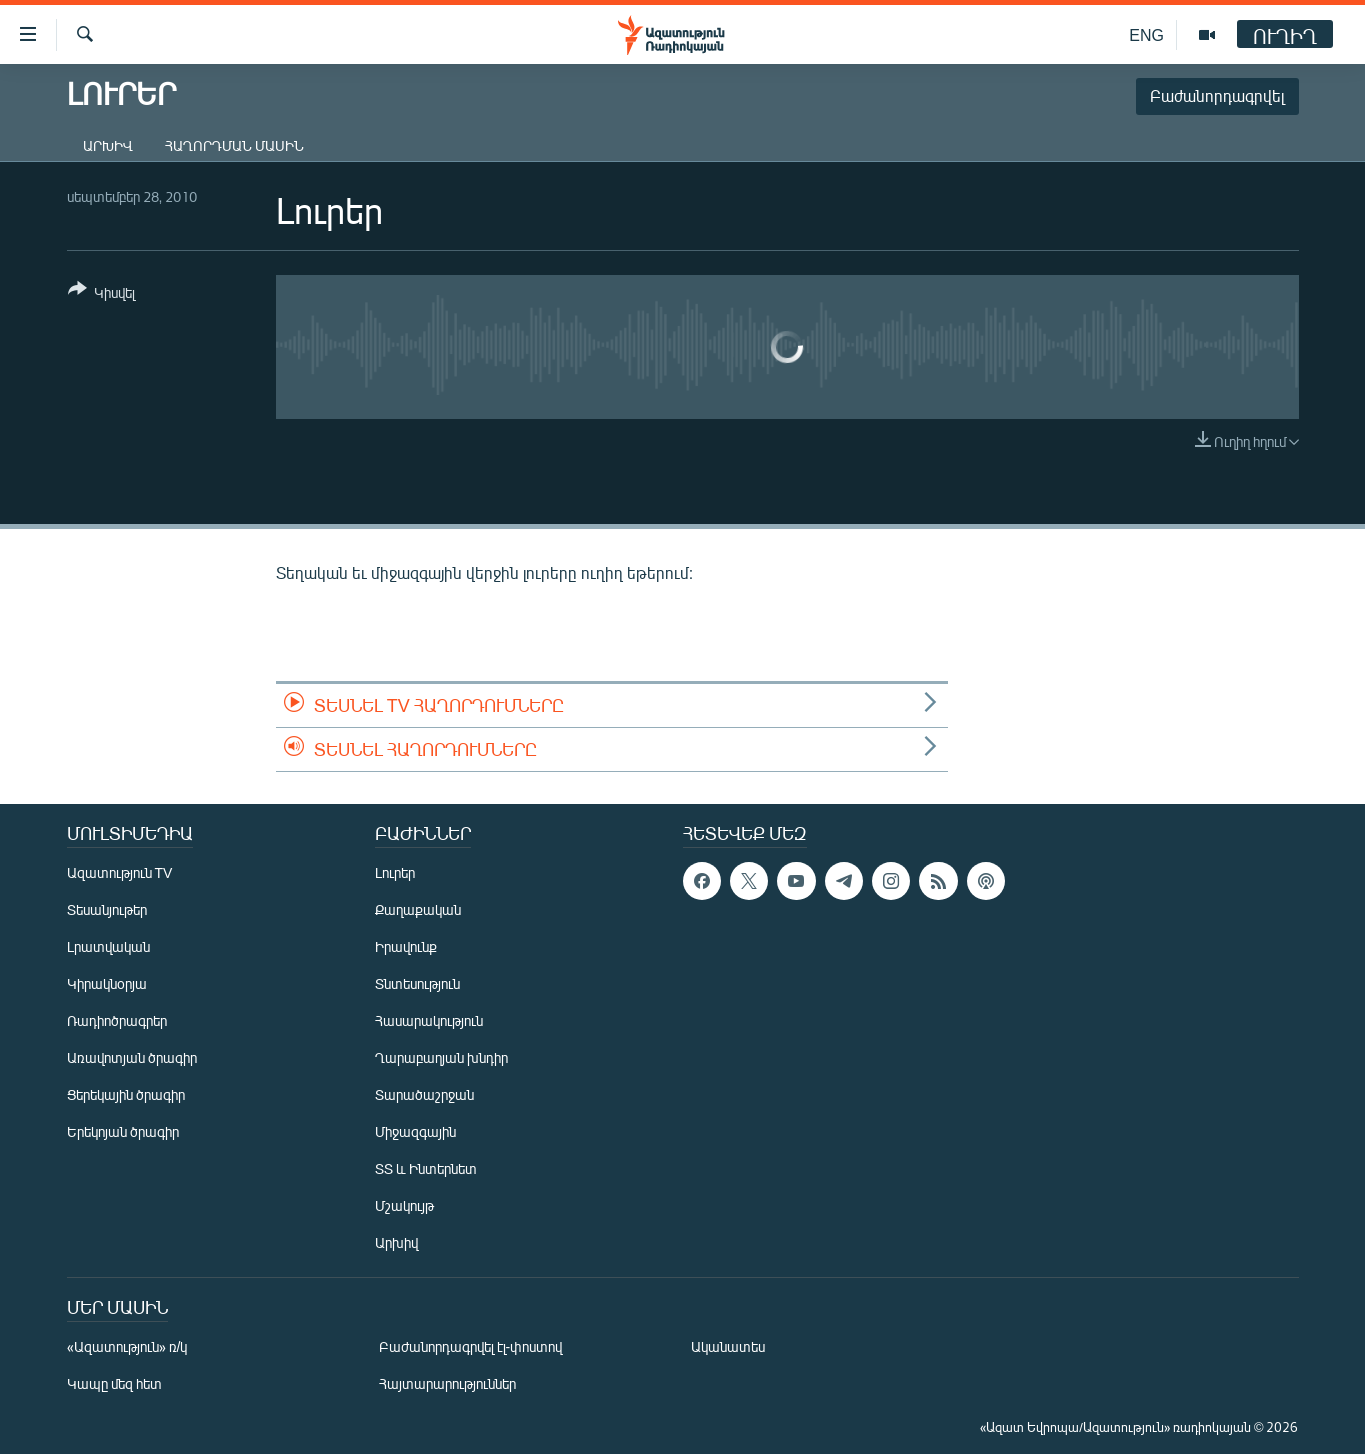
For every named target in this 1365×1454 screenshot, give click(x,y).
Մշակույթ (404, 1205)
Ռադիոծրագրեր (117, 1020)
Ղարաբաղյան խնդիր (441, 1057)
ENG (1146, 34)
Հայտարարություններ (447, 1383)
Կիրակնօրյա (107, 983)
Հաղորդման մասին (234, 145)
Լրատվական (108, 946)
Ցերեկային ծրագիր (126, 1094)
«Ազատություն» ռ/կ (127, 1346)
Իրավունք (406, 946)
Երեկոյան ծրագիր (123, 1131)
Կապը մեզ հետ (114, 1383)
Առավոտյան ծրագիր (132, 1057)
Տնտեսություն (417, 983)
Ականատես (728, 1346)
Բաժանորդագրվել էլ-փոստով (471, 1346)
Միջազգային (415, 1131)
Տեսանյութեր (107, 909)
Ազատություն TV (120, 872)
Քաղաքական (418, 909)
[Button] (101, 294)
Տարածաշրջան (424, 1094)
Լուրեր (395, 872)
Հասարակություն (429, 1020)
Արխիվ (108, 145)
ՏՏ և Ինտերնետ (426, 1168)
